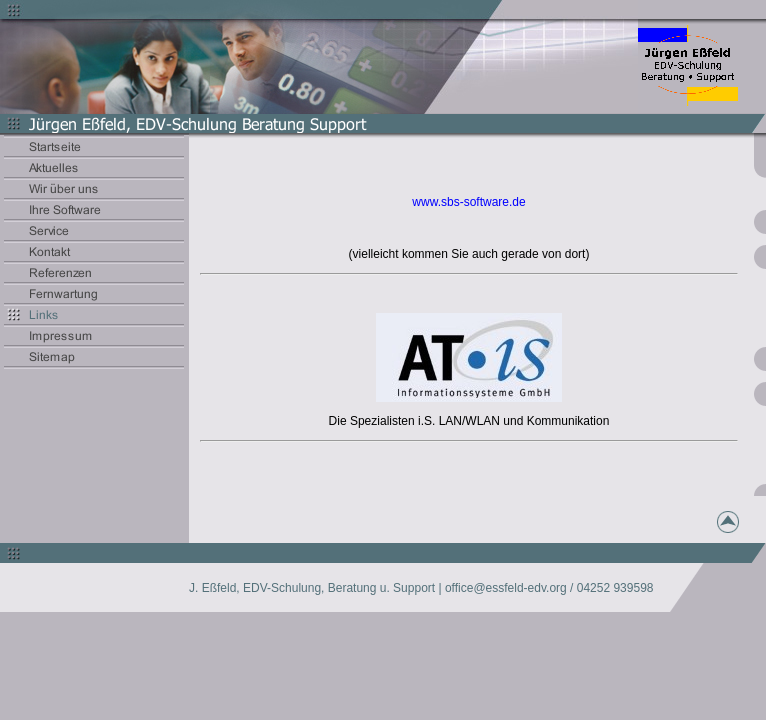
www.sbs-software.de (468, 202)
